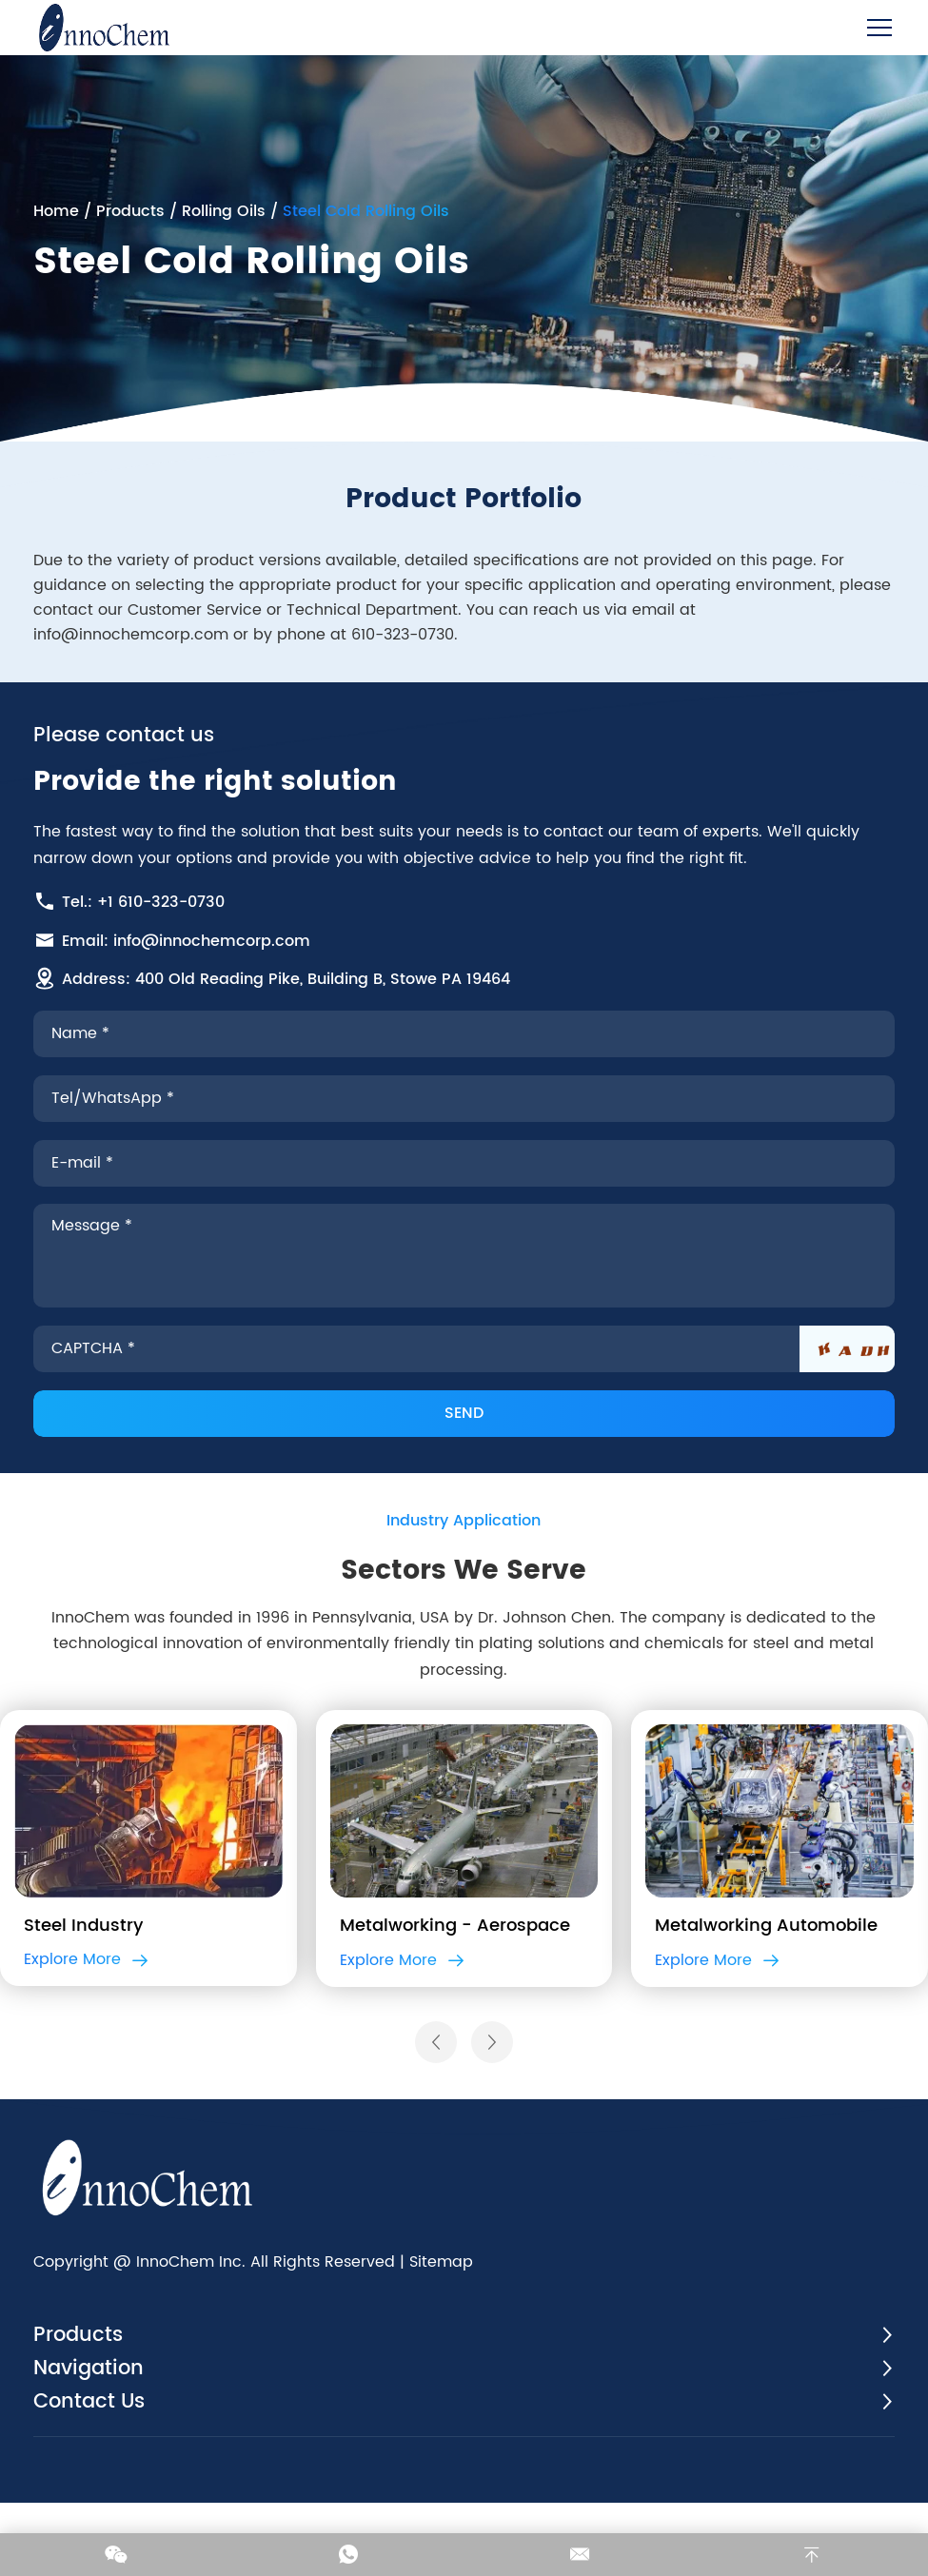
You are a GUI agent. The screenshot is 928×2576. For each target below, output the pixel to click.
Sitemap (444, 2326)
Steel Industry (83, 1973)
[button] (436, 2094)
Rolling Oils (226, 210)
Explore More (86, 2008)
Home (59, 210)
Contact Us (94, 2471)
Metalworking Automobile (766, 1973)
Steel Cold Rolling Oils (369, 210)
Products (133, 210)
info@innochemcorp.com (133, 643)
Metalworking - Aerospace (455, 1973)
